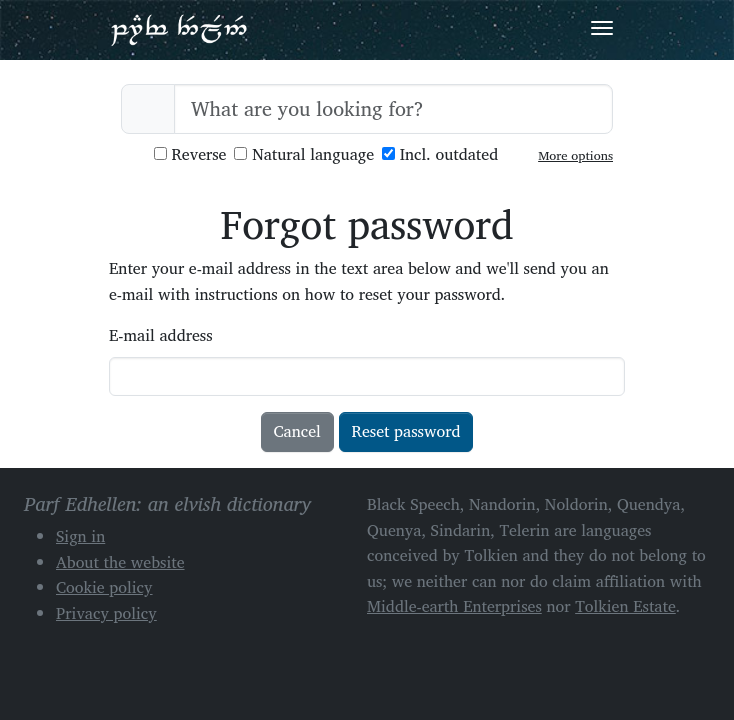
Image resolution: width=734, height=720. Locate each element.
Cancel (297, 431)
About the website (120, 562)
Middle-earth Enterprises (454, 606)
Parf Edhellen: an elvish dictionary (179, 29)
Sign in (80, 536)
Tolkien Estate (625, 606)
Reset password (406, 431)
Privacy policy (106, 613)
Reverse (190, 154)
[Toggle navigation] (602, 28)
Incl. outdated (440, 154)
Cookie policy (104, 587)
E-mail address (161, 335)
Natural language (304, 154)
